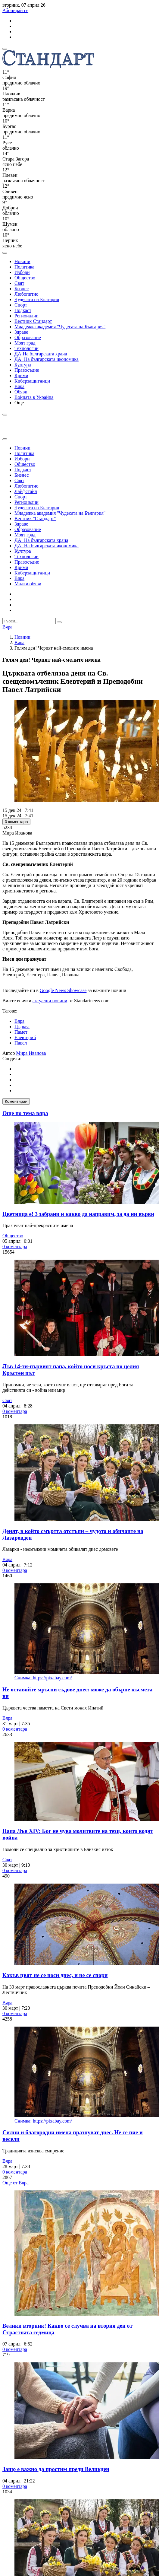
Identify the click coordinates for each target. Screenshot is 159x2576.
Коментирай (16, 1101)
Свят (19, 283)
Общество (24, 277)
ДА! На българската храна (41, 540)
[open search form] (4, 253)
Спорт (20, 304)
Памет (20, 1032)
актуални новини (50, 1000)
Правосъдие (26, 370)
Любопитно (26, 294)
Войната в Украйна (33, 397)
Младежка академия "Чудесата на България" (59, 326)
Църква (22, 1026)
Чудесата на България (36, 299)
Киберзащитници (32, 380)
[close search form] (4, 439)
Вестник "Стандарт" (35, 518)
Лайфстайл (25, 491)
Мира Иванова (31, 1053)
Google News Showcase (63, 990)
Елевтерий (25, 1037)
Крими (21, 375)
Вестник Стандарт (33, 321)
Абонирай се (15, 10)
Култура (22, 364)
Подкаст (22, 310)
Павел (20, 1042)
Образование (27, 337)
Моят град (25, 342)
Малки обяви (27, 583)
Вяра (19, 386)
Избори (22, 272)
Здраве (21, 332)
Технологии (26, 348)
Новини (22, 261)
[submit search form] (59, 622)
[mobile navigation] (4, 49)
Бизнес (21, 288)
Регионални (26, 315)
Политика (24, 266)
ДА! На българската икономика (46, 359)
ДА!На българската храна (40, 353)
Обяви (20, 391)
